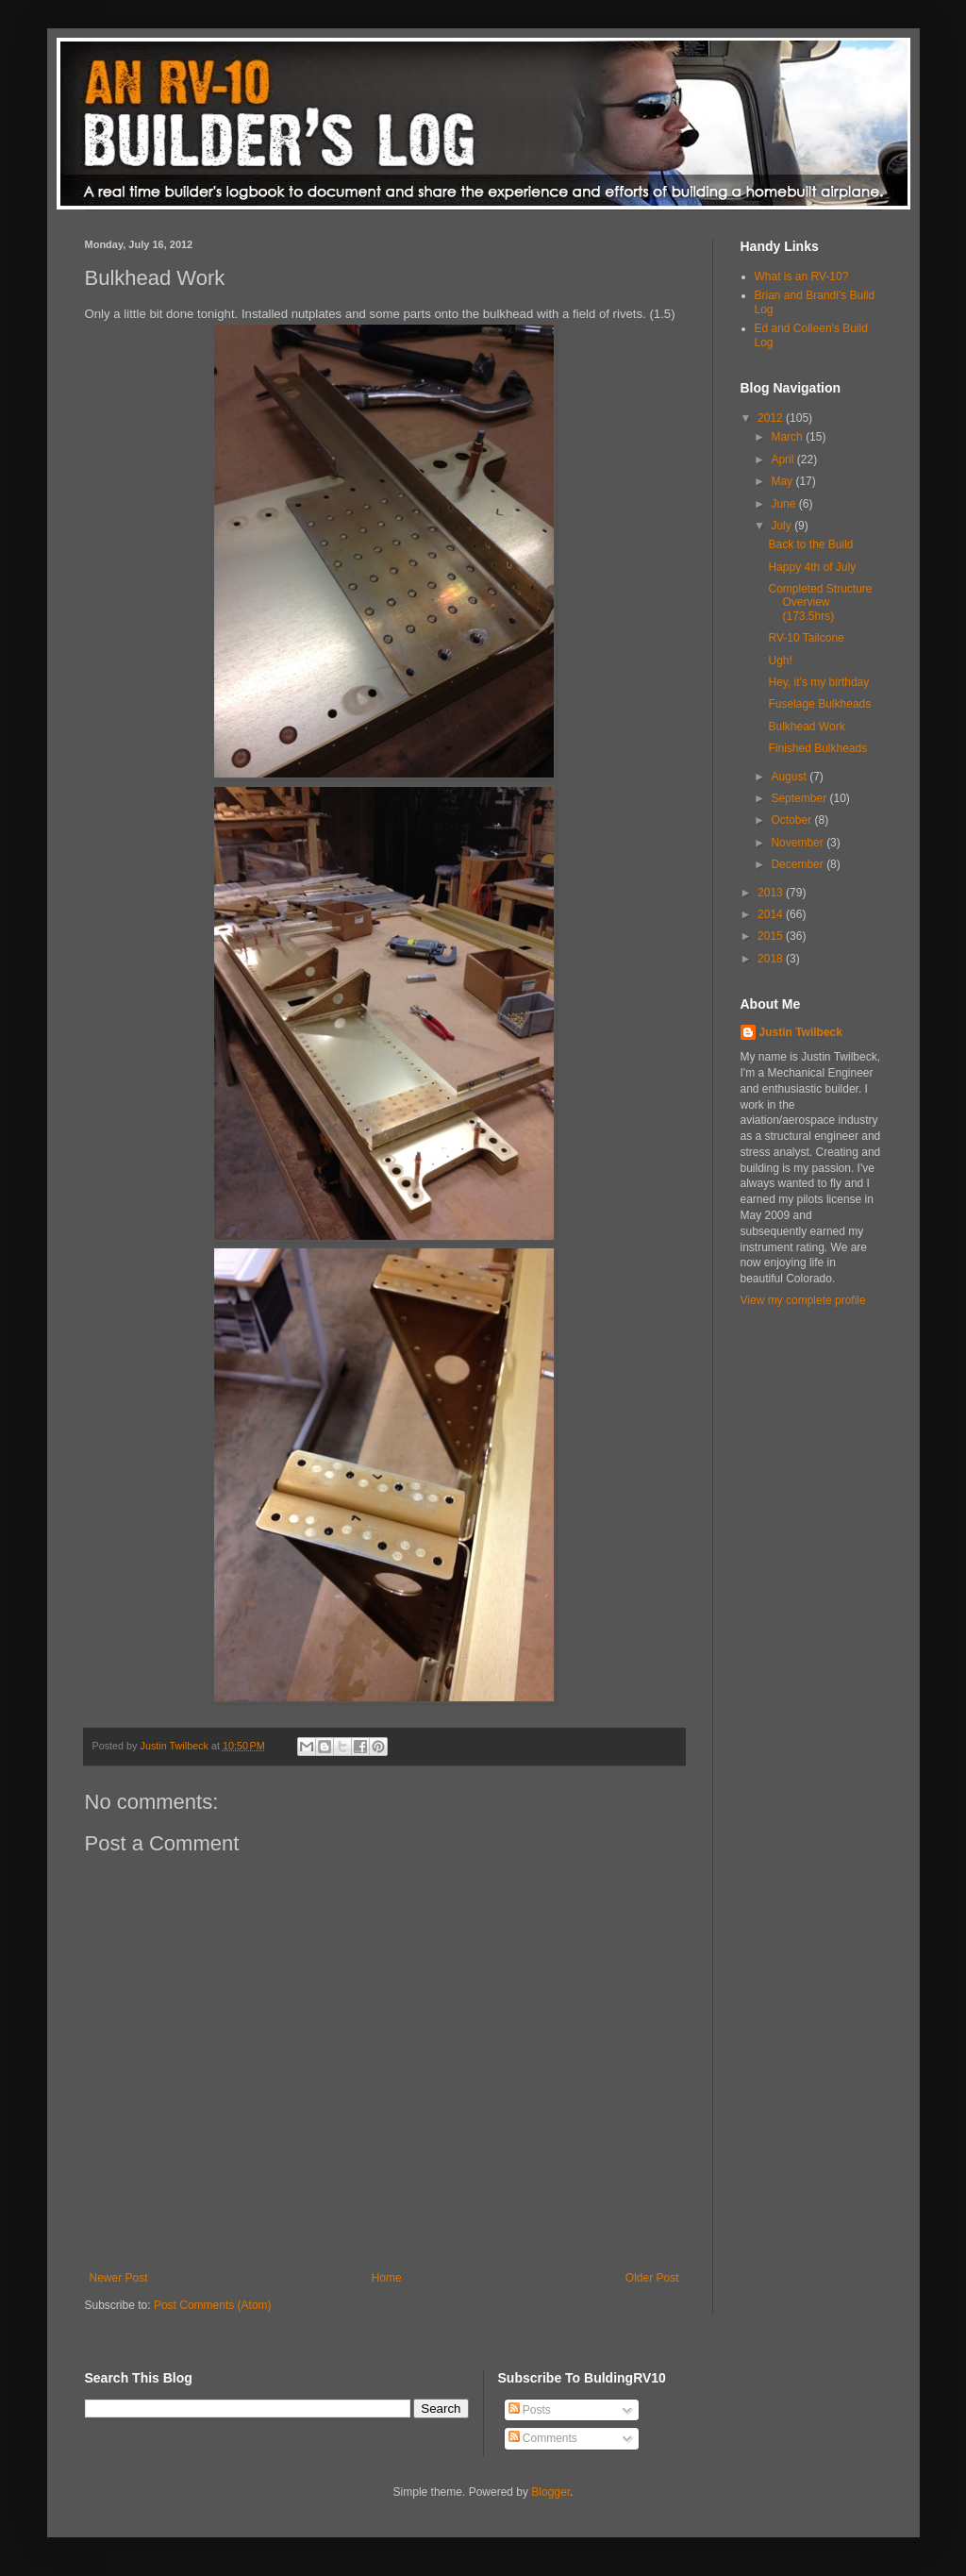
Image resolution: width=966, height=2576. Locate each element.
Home (387, 2277)
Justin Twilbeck (800, 1032)
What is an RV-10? (802, 276)
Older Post (652, 2277)
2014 (772, 914)
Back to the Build (810, 544)
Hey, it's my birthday (818, 682)
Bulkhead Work (806, 726)
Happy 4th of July (812, 567)
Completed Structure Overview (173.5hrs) (820, 602)
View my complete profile (803, 1300)
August (790, 776)
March (788, 436)
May (783, 481)
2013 (772, 892)
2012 (772, 418)
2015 (772, 936)
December (798, 864)
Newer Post (119, 2277)
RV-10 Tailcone (805, 637)
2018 (772, 958)
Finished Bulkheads (817, 748)
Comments (542, 2438)
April (783, 459)
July (782, 525)
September (800, 798)
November (798, 842)
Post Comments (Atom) (213, 2305)
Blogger (550, 2492)
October (792, 820)
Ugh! (779, 660)
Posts (529, 2410)
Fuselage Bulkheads (819, 704)
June (784, 503)
